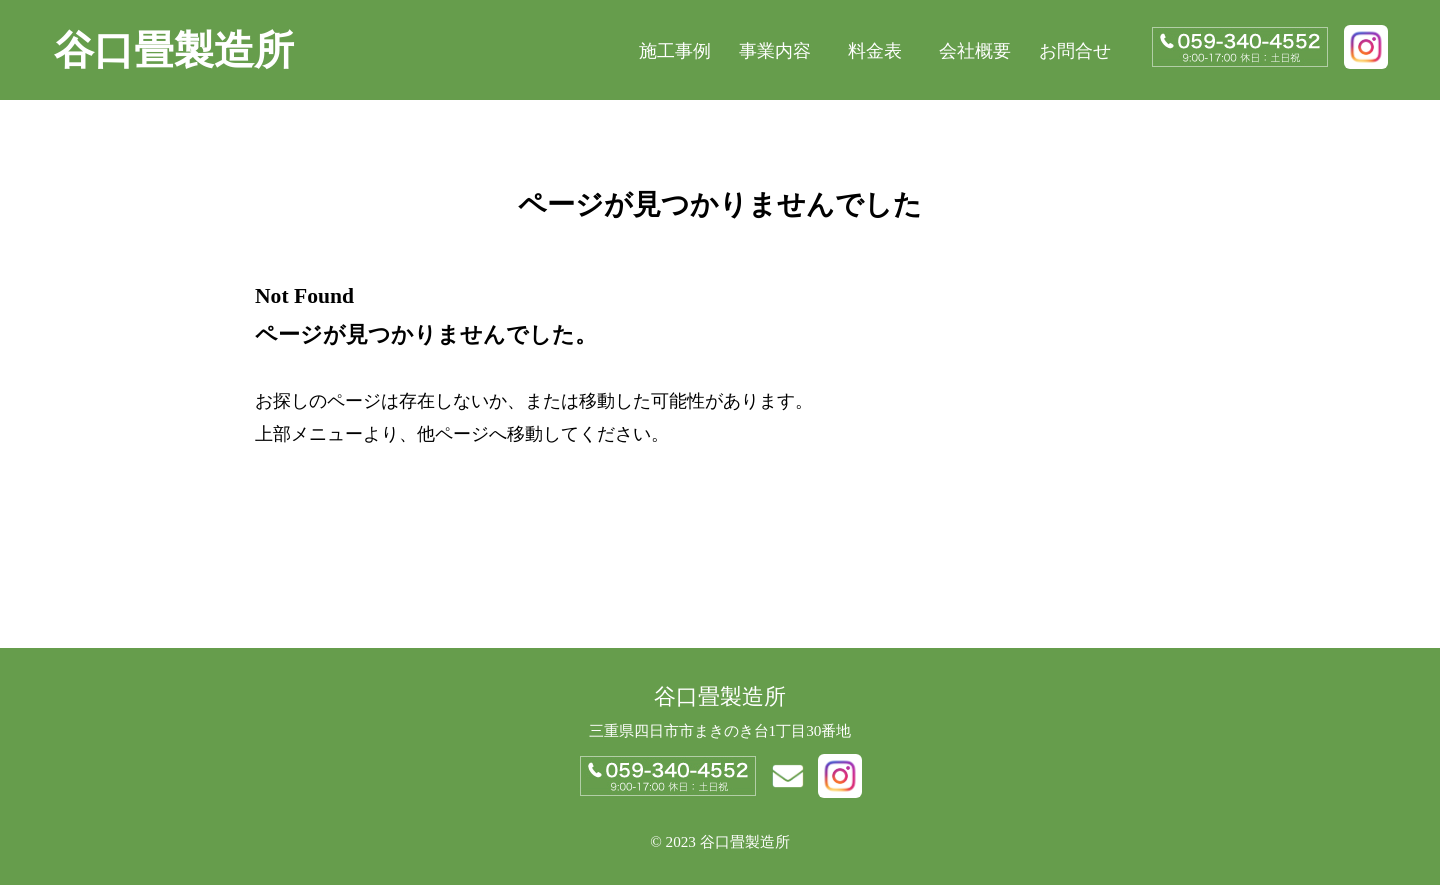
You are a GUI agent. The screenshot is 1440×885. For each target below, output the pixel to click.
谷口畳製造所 (174, 50)
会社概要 (975, 51)
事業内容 (775, 51)
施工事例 (675, 51)
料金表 (875, 51)
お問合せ (1075, 51)
